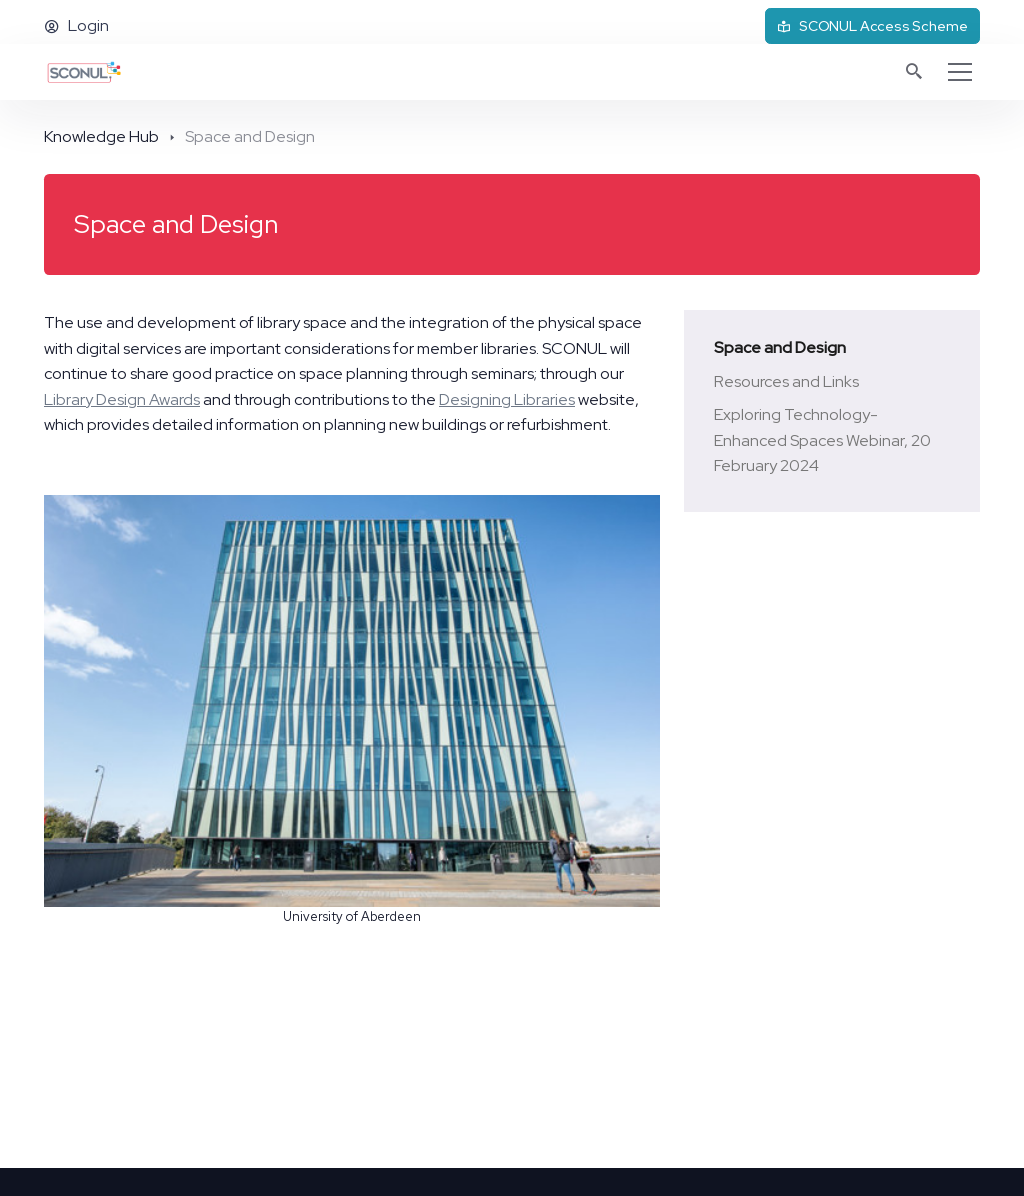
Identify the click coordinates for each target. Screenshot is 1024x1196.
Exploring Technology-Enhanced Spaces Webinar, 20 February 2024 (822, 440)
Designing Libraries (507, 399)
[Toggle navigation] (960, 72)
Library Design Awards (122, 399)
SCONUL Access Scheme (872, 26)
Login (76, 25)
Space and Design (780, 347)
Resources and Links (786, 381)
